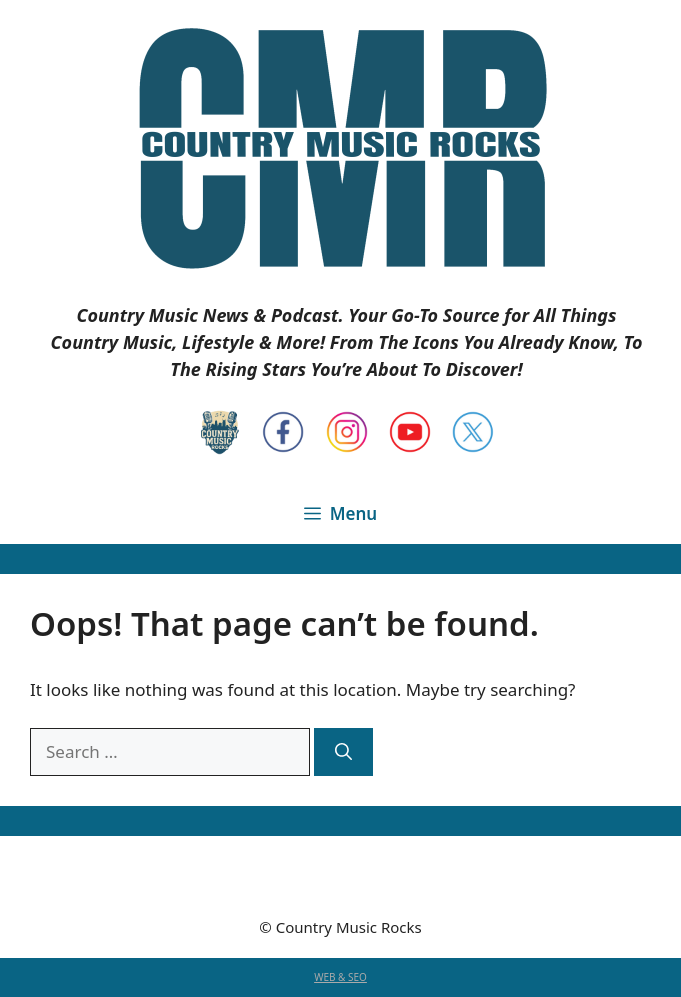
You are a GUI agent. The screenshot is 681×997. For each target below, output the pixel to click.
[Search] (343, 752)
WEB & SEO (340, 977)
